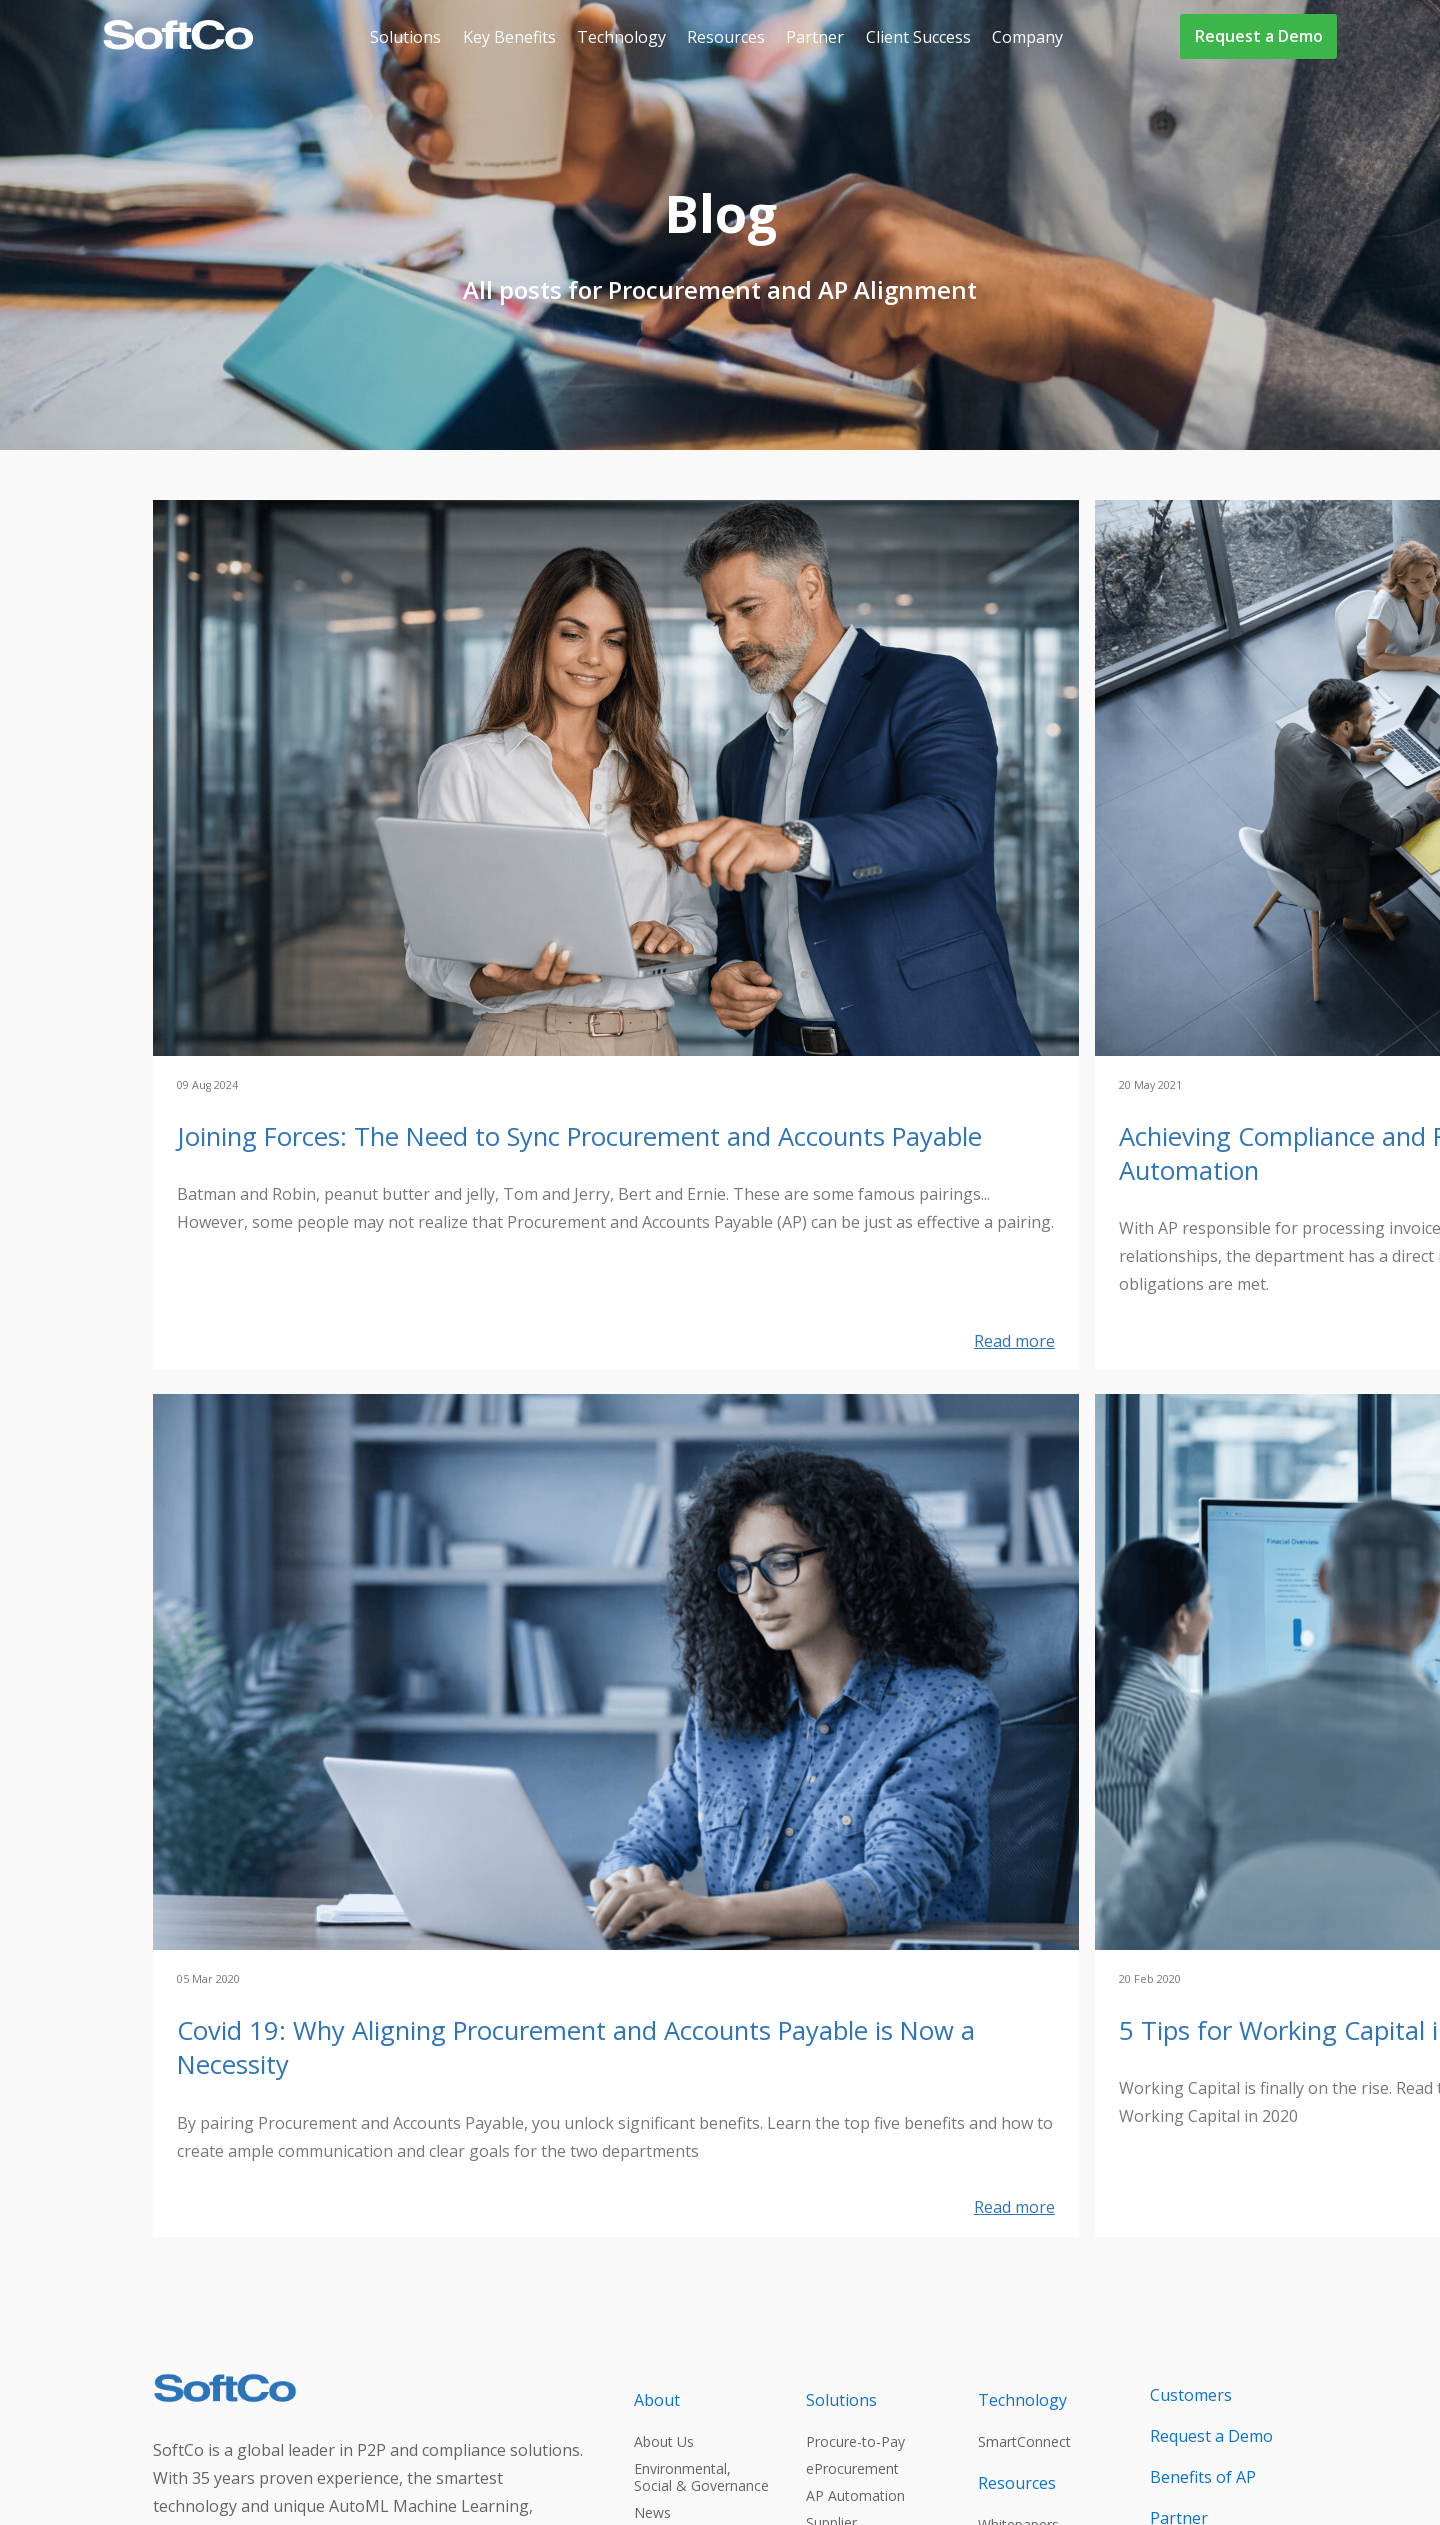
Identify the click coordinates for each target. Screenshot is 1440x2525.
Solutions (405, 37)
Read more (1014, 1341)
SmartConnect (1024, 2441)
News (652, 2512)
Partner (815, 37)
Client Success (918, 37)
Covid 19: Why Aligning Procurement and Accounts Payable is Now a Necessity (576, 2048)
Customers (1191, 2395)
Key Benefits (509, 37)
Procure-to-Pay (855, 2441)
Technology (621, 37)
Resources (726, 37)
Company (1027, 37)
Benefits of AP (1203, 2477)
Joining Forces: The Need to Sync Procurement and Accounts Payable (579, 1136)
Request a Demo (1259, 36)
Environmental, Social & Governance (701, 2477)
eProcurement (852, 2468)
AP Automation (855, 2495)
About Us (664, 2441)
